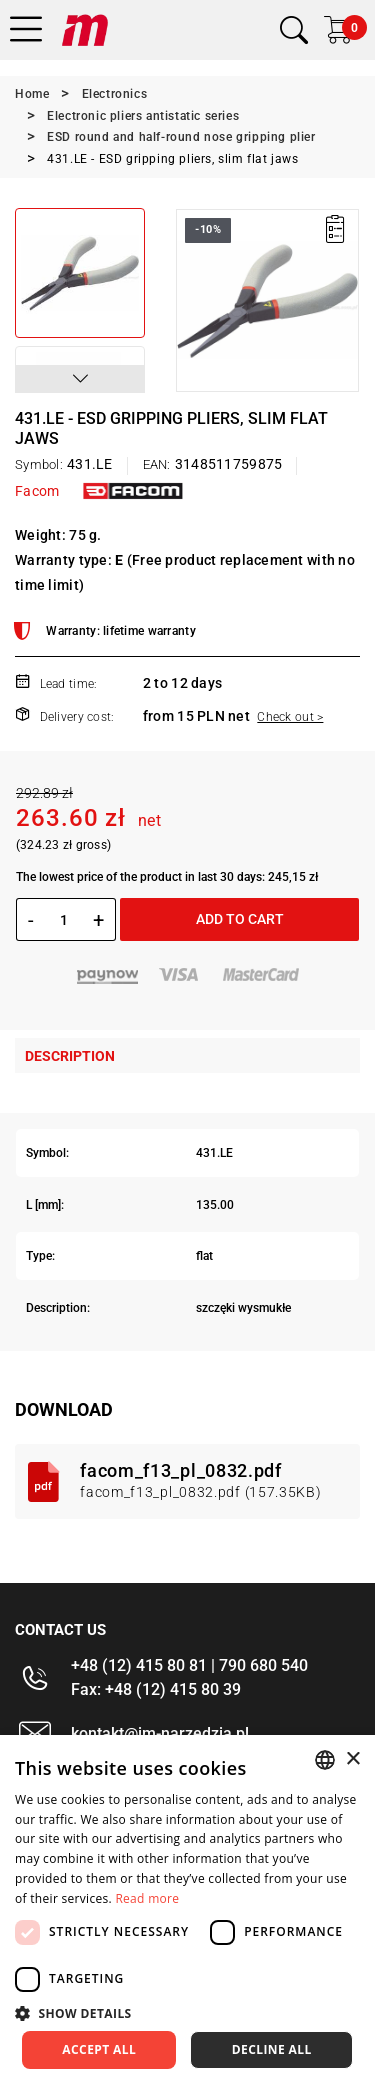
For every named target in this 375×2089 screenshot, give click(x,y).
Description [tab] (70, 1056)
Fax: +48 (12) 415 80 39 (156, 1689)
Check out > (290, 717)
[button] (80, 379)
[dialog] (187, 1912)
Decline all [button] (272, 2049)
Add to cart (240, 919)
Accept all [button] (99, 2049)
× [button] (352, 1759)
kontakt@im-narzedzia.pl (160, 1733)
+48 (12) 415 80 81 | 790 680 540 (189, 1665)
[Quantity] (63, 920)
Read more (147, 1898)
